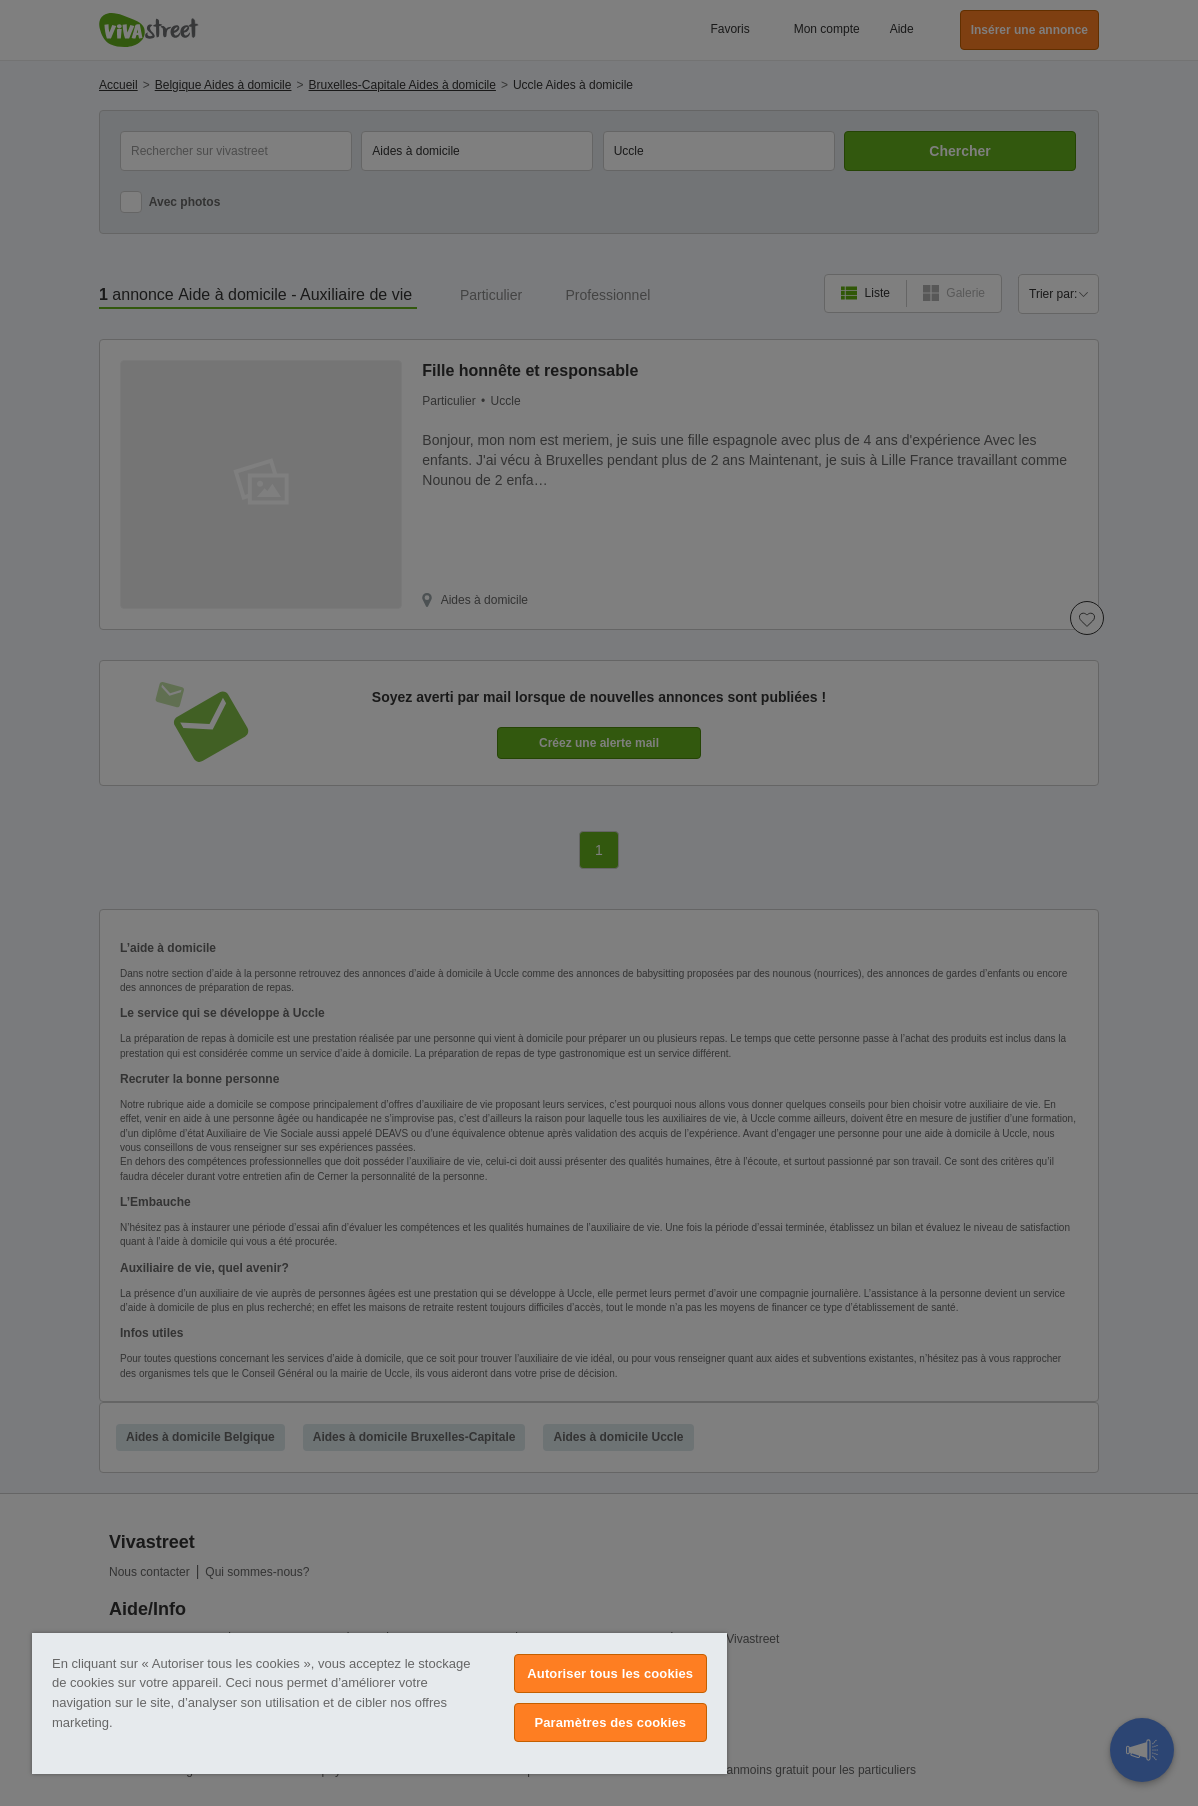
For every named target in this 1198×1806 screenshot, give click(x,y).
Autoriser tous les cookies (610, 1673)
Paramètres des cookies (610, 1722)
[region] (379, 1703)
